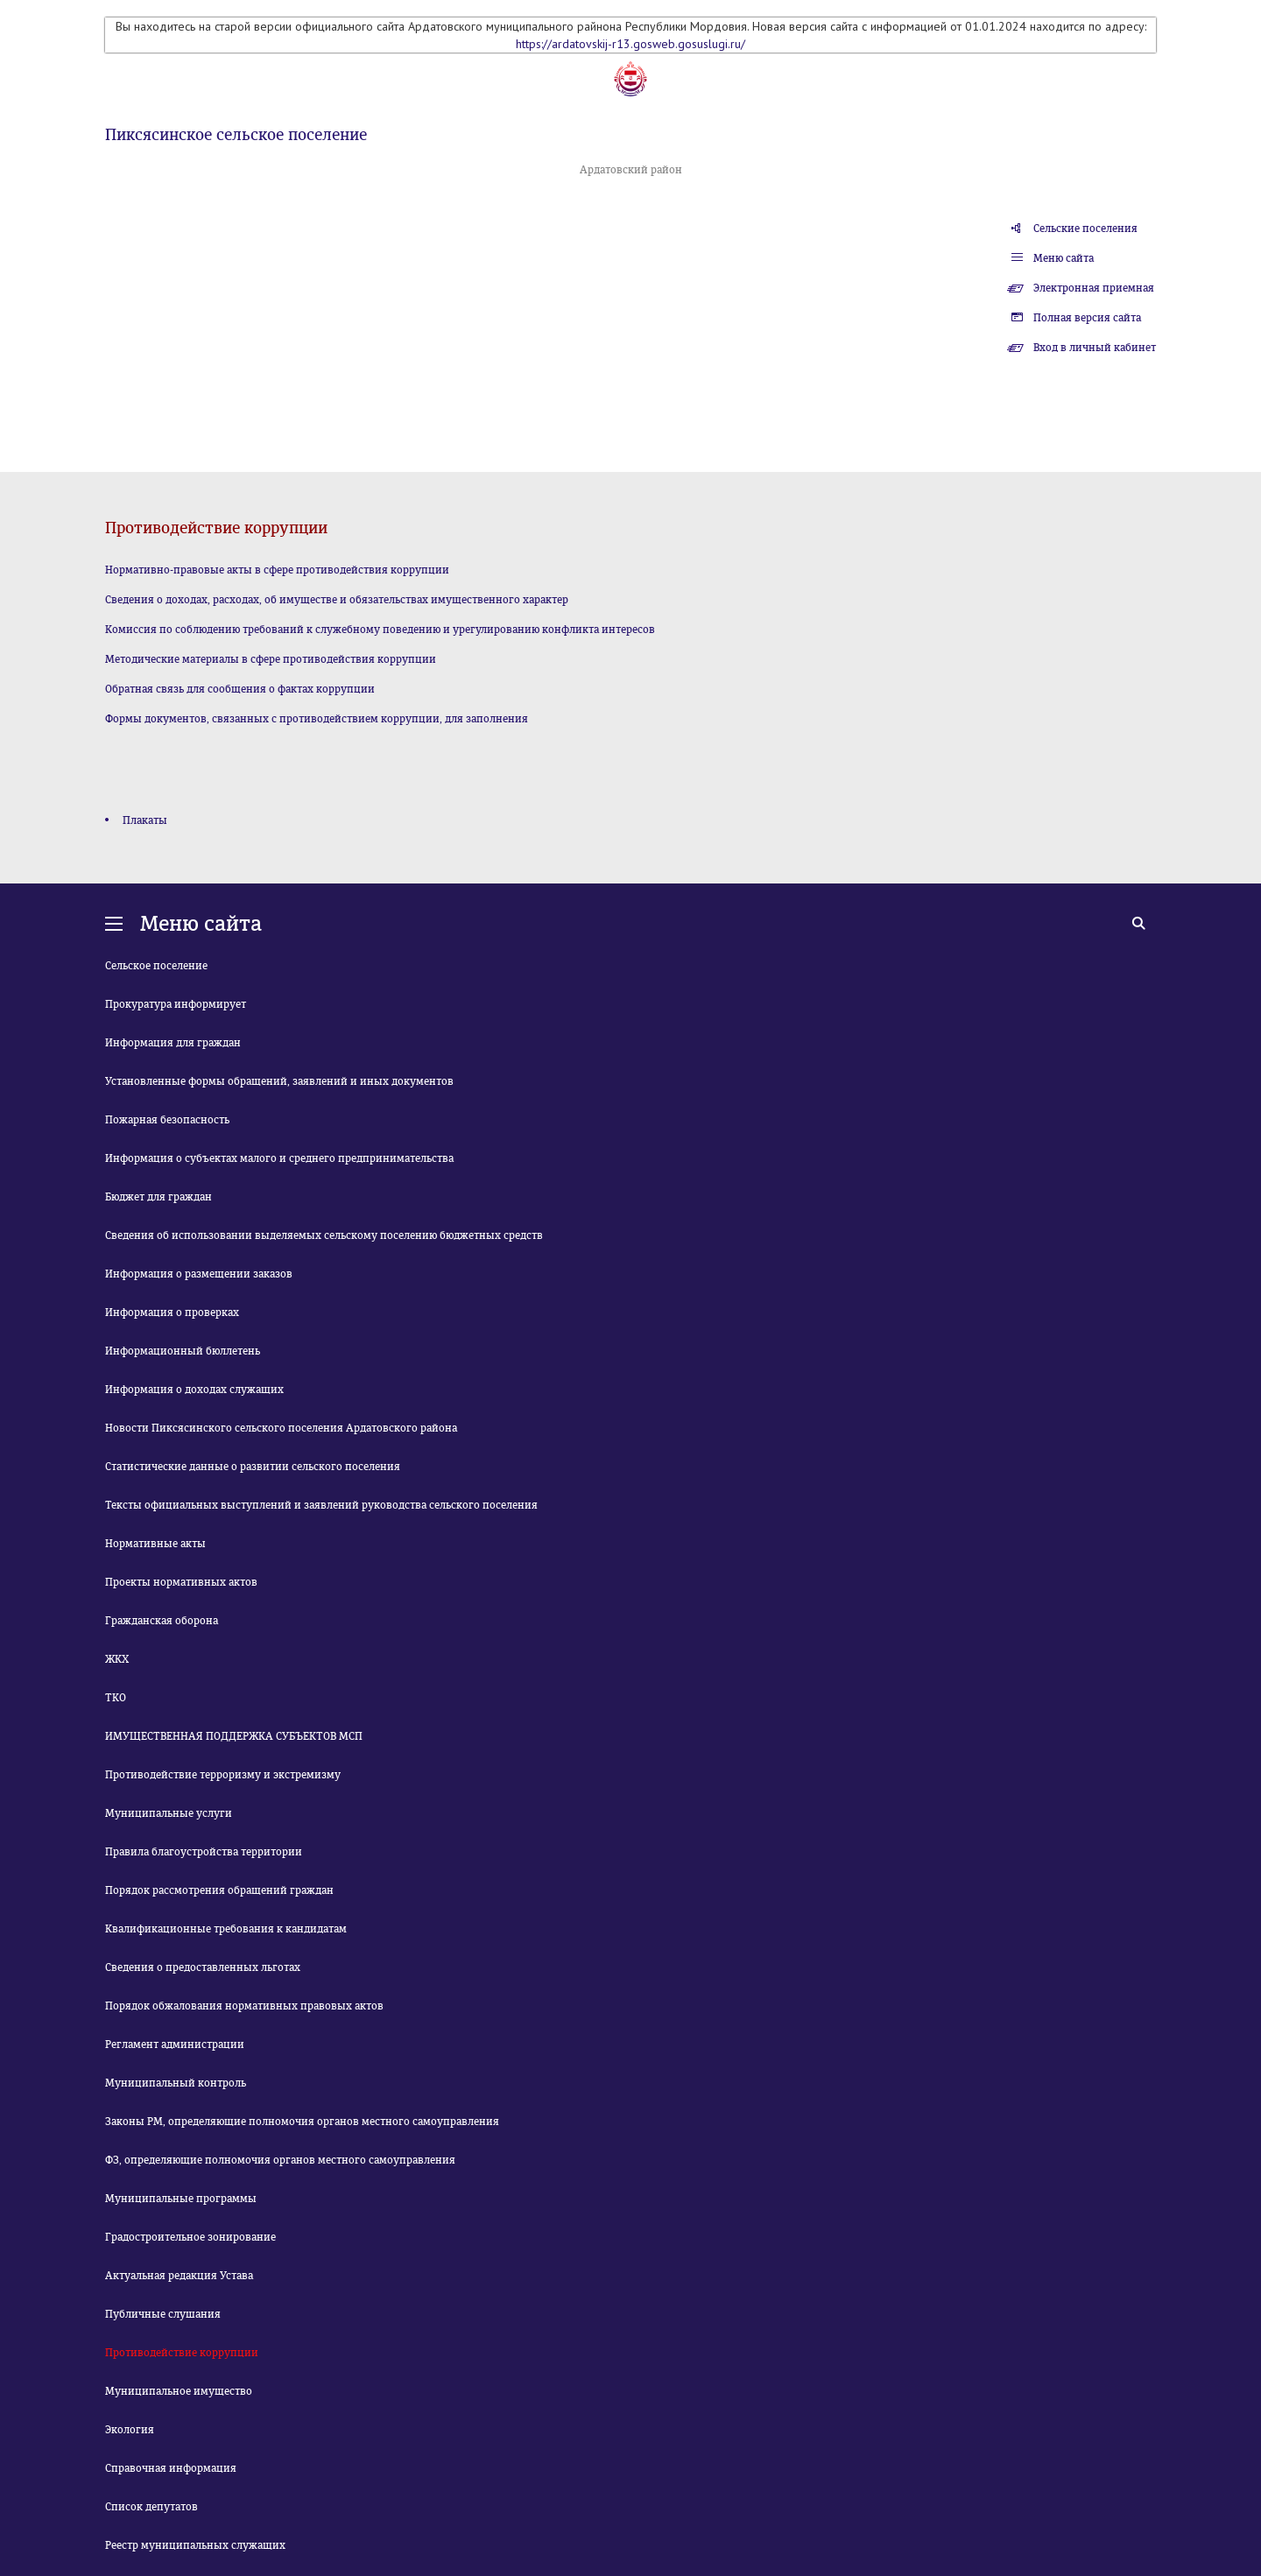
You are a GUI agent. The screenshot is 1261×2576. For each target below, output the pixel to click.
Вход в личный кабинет (1094, 347)
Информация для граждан (173, 1043)
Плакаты (145, 820)
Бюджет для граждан (158, 1197)
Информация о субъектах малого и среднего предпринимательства (279, 1158)
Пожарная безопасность (167, 1120)
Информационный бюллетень (182, 1351)
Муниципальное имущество (178, 2391)
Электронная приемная (1093, 288)
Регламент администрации (174, 2044)
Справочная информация (170, 2468)
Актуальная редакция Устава (179, 2276)
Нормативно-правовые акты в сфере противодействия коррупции (277, 570)
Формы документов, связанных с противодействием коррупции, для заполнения (316, 719)
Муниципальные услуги (168, 1813)
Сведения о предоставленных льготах (202, 1967)
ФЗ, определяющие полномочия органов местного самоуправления (280, 2160)
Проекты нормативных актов (181, 1582)
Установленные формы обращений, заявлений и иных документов (279, 1081)
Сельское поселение (156, 966)
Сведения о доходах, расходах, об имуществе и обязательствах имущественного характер (336, 600)
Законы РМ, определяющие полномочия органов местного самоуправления (302, 2121)
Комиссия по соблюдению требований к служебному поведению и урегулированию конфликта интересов (380, 629)
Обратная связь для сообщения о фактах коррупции (240, 689)
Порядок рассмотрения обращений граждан (219, 1890)
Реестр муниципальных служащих (195, 2545)
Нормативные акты (155, 1544)
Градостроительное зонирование (190, 2237)
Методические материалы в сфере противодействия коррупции (270, 659)
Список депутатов (151, 2507)
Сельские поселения (1085, 228)
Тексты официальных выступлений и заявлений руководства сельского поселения (321, 1505)
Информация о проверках (172, 1312)
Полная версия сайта (1087, 318)
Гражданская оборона (161, 1621)
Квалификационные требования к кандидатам (226, 1929)
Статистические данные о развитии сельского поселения (252, 1466)
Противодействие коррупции (181, 2353)
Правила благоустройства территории (203, 1852)
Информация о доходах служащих (194, 1389)
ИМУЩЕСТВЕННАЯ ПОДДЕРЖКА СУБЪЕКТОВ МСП (234, 1736)
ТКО (115, 1698)
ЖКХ (117, 1659)
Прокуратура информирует (175, 1004)
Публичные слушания (163, 2314)
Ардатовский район (631, 170)
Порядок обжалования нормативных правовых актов (244, 2006)
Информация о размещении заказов (198, 1274)
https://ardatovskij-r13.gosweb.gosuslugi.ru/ (630, 44)
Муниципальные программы (181, 2198)
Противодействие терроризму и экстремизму (223, 1775)
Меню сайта (1063, 258)
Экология (129, 2430)
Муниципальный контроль (175, 2083)
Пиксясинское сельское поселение (236, 134)
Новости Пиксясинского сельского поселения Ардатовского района (281, 1428)
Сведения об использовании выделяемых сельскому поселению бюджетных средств (324, 1235)
